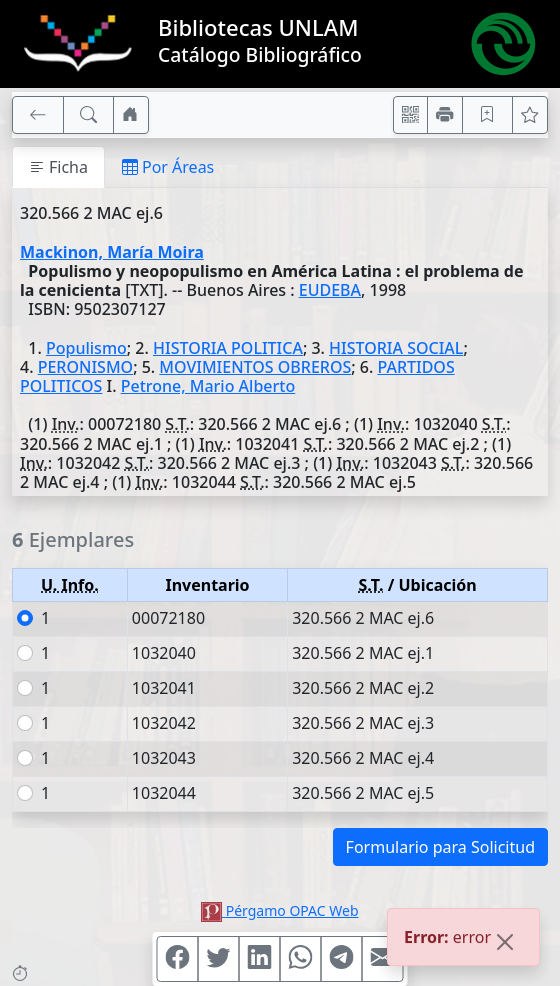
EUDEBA (330, 290)
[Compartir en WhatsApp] (301, 959)
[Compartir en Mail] (383, 959)
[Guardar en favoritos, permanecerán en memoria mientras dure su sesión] (488, 115)
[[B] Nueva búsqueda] (89, 115)
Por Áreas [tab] (168, 167)
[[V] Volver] (38, 115)
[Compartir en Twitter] (219, 959)
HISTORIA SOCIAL (396, 348)
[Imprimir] (445, 115)
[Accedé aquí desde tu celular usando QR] (411, 115)
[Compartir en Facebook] (178, 959)
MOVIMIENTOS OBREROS (255, 367)
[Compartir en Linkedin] (260, 959)
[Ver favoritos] (530, 115)
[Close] (505, 946)
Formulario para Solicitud (440, 847)
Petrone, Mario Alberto (208, 386)
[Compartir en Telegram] (342, 959)
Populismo (86, 348)
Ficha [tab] (58, 167)
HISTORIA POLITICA (228, 348)
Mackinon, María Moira (112, 252)
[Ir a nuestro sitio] (131, 115)
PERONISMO (85, 367)
